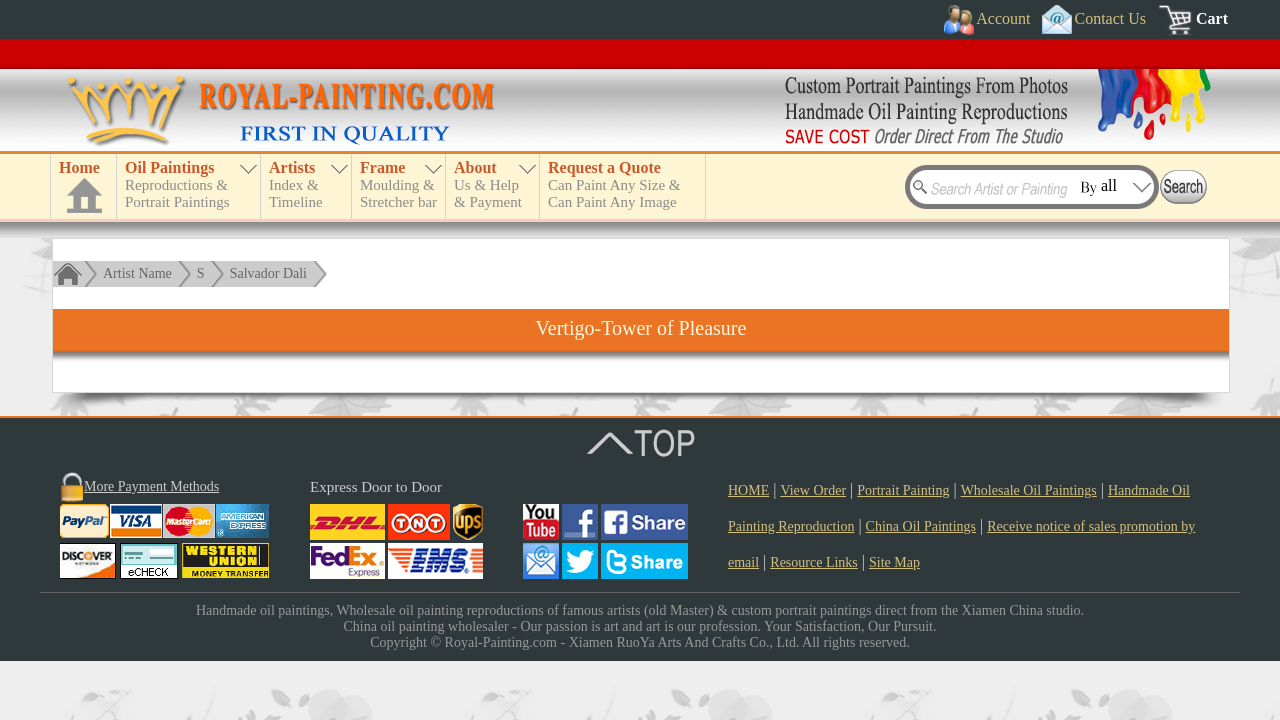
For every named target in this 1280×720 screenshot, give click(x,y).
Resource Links (813, 562)
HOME (748, 490)
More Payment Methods (151, 486)
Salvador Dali (268, 273)
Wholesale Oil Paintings (1029, 490)
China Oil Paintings (921, 526)
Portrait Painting (903, 490)
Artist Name (137, 273)
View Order (813, 490)
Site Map (894, 562)
